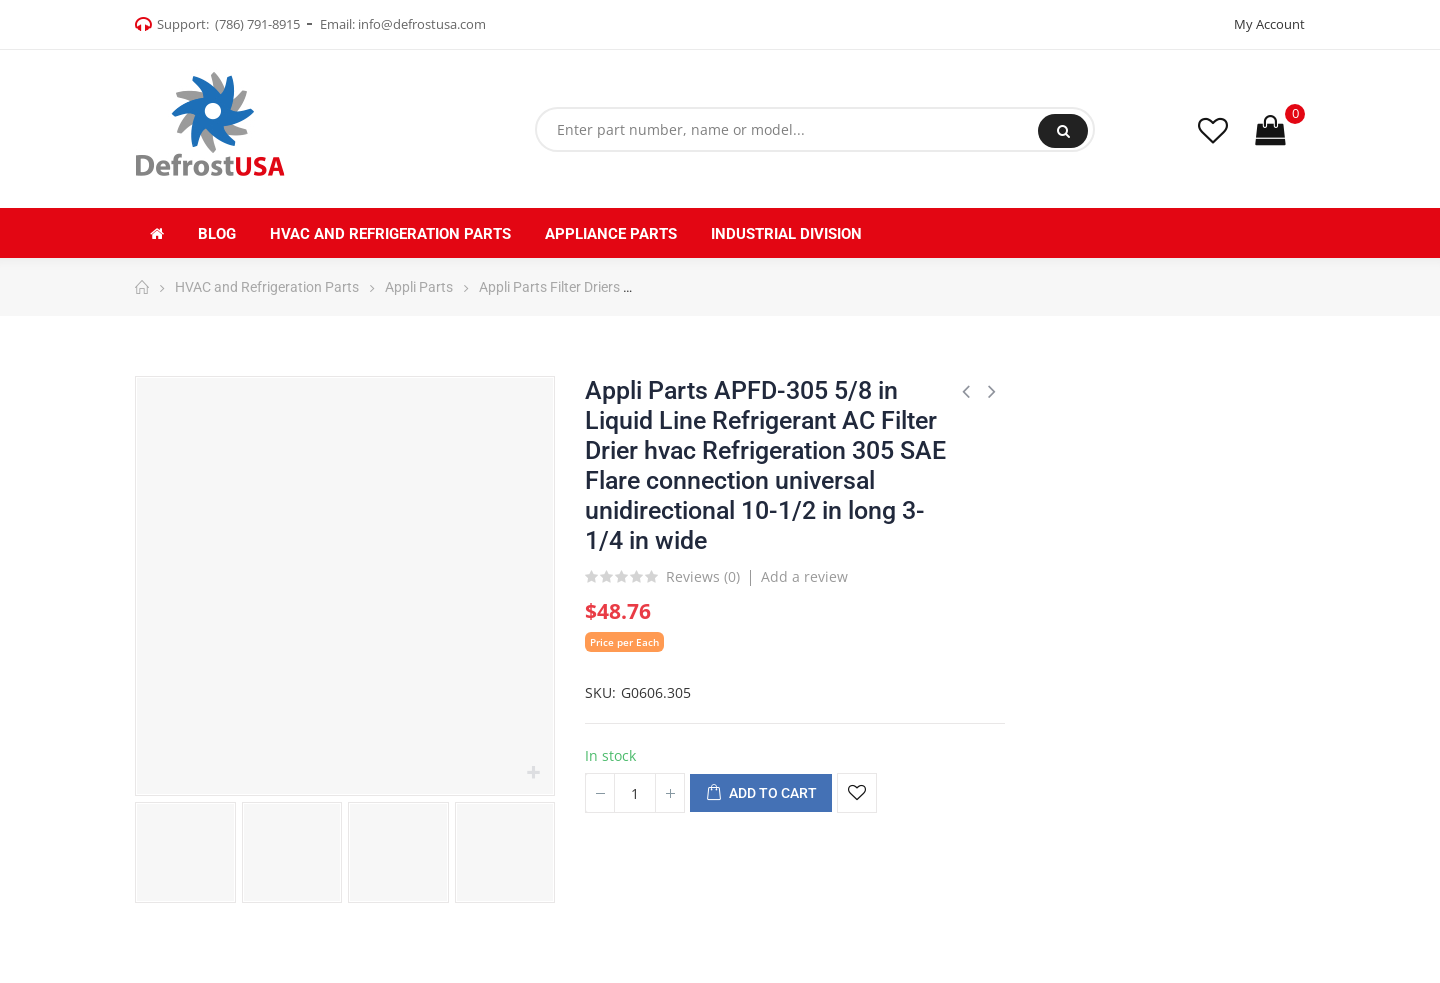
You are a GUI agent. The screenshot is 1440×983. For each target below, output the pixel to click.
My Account (1269, 24)
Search (1063, 131)
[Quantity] (635, 793)
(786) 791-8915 (257, 24)
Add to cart (761, 794)
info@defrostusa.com (422, 24)
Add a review (804, 576)
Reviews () (703, 578)
